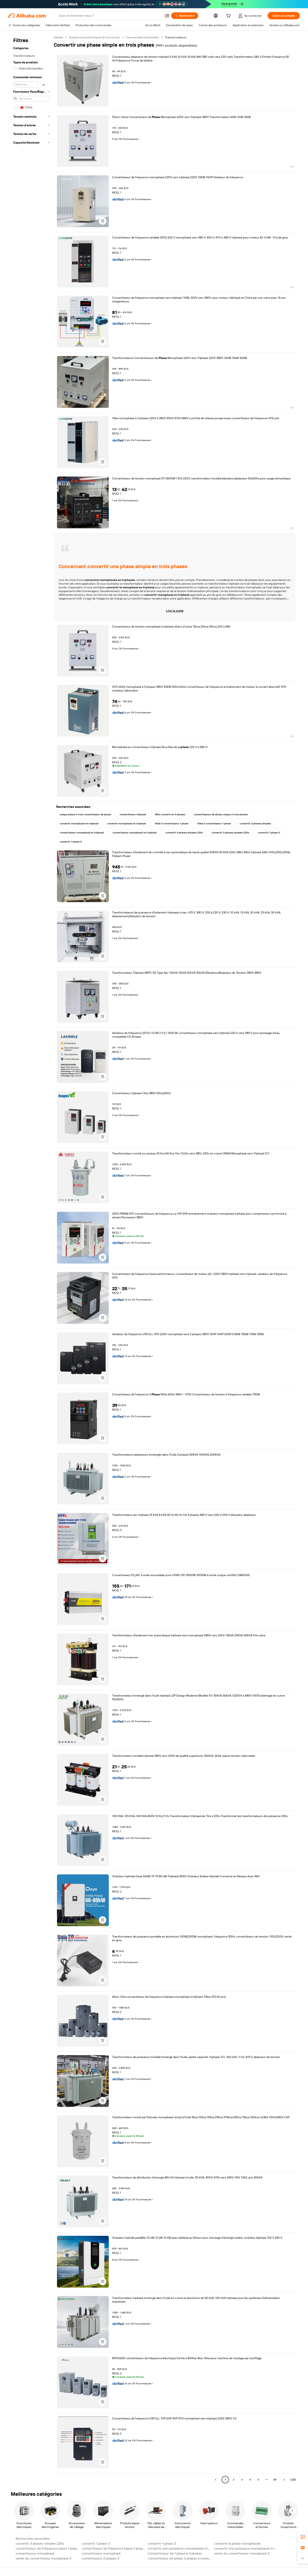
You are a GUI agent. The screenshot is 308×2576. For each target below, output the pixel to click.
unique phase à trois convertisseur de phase (85, 814)
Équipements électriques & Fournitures (94, 37)
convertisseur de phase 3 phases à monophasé (179, 2558)
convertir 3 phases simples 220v (184, 832)
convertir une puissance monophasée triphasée (179, 2548)
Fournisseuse (144, 82)
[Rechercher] (184, 15)
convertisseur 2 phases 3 (100, 2558)
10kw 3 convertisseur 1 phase (171, 823)
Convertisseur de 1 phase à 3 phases (175, 2553)
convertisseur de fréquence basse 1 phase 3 (47, 2548)
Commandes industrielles (142, 37)
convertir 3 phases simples (255, 823)
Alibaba (58, 37)
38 (274, 2479)
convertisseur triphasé (133, 814)
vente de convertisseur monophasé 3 (242, 2553)
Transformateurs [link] (175, 37)
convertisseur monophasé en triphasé (82, 832)
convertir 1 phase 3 (269, 832)
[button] (167, 15)
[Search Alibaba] (110, 15)
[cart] (229, 16)
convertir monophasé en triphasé (79, 823)
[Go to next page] (284, 2479)
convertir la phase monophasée (237, 2543)
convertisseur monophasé (35, 2553)
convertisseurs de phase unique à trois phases (221, 814)
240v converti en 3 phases (170, 814)
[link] (302, 2536)
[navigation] (31, 1260)
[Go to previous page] (216, 2479)
